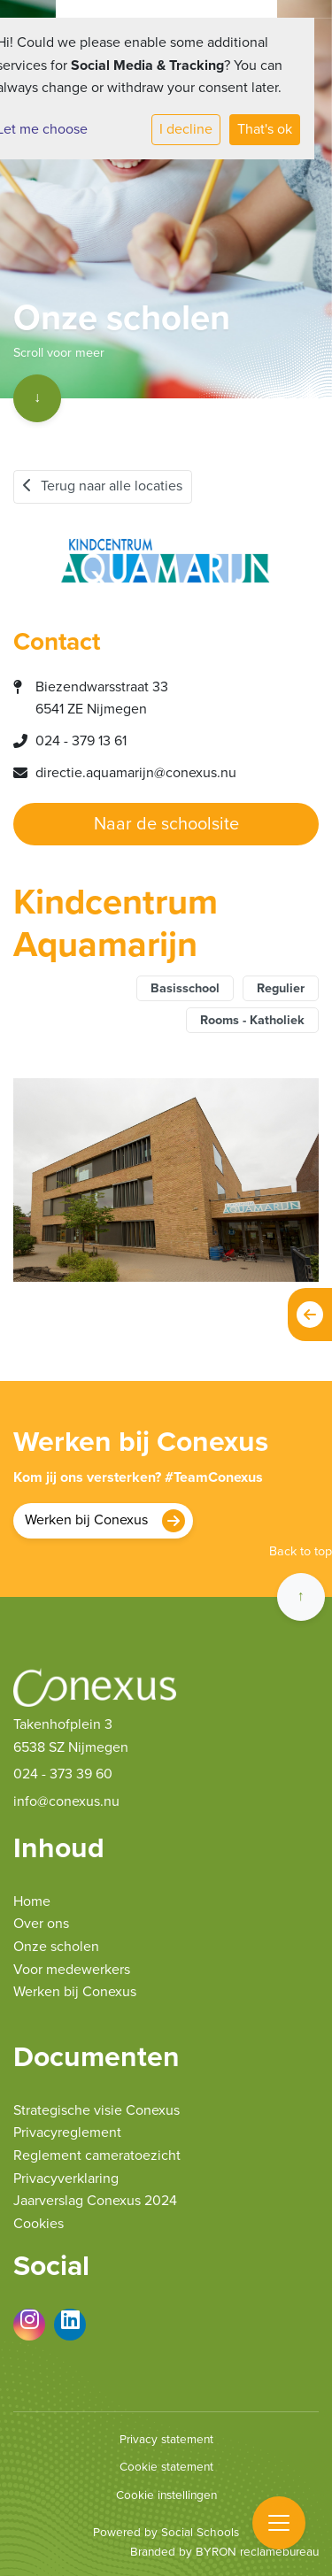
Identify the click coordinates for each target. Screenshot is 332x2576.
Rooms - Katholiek (252, 1020)
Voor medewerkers (71, 1969)
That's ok (264, 129)
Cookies (38, 2224)
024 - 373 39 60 (62, 1774)
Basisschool (185, 988)
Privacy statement (166, 2440)
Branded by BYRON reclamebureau (224, 2552)
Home (31, 1901)
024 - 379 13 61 (81, 741)
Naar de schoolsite (166, 824)
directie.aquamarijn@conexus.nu (135, 773)
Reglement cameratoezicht (97, 2155)
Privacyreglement (67, 2132)
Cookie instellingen (166, 2495)
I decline (185, 129)
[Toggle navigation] (278, 2522)
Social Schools (200, 2533)
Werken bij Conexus (86, 1520)
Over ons (41, 1923)
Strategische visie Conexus (96, 2110)
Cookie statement (166, 2467)
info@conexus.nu (66, 1801)
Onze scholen (56, 1946)
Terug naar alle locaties (102, 486)
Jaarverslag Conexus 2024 (95, 2201)
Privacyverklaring (66, 2178)
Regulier (281, 988)
